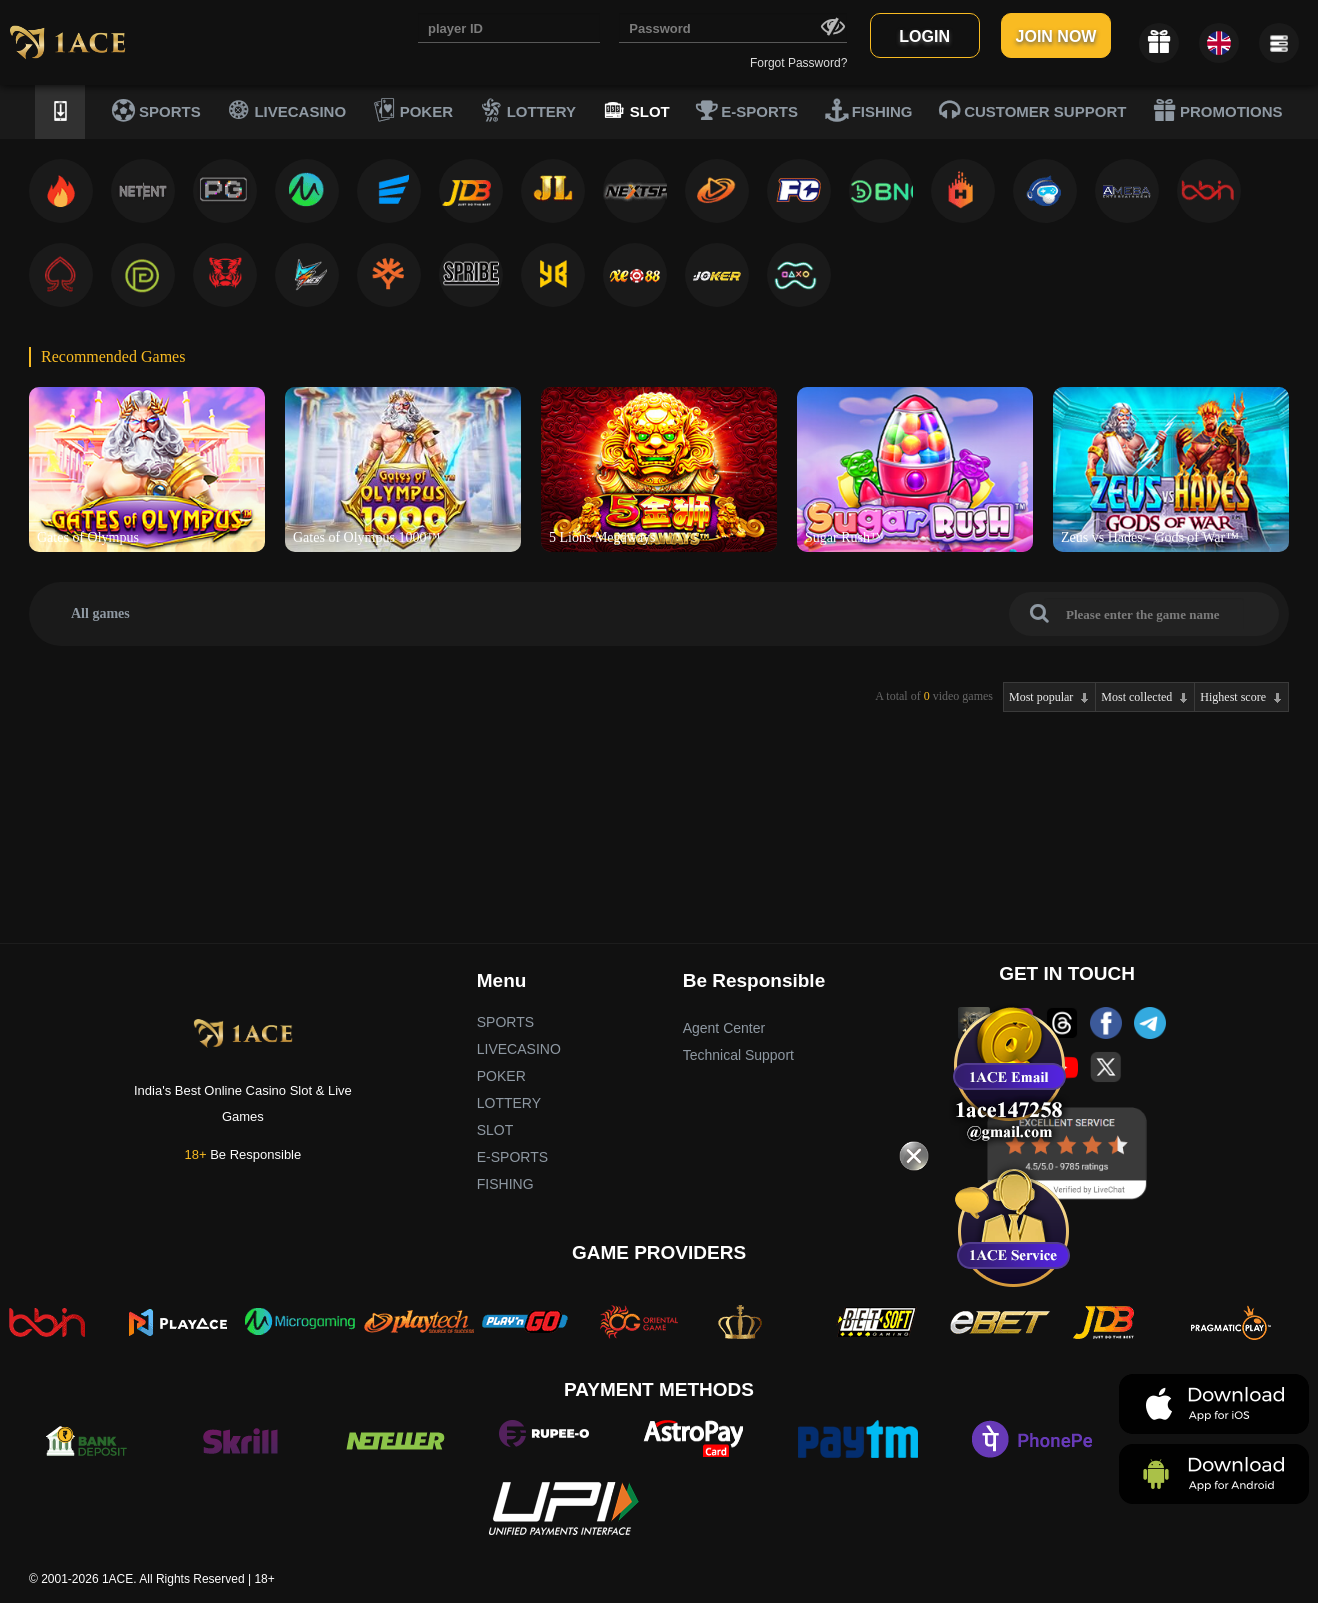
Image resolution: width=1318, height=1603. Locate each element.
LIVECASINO (286, 109)
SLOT (636, 109)
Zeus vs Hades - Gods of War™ (1150, 537)
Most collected (1136, 697)
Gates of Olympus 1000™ (366, 537)
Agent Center (724, 1028)
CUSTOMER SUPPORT (1032, 109)
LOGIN (924, 36)
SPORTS (156, 109)
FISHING (869, 109)
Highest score (1233, 697)
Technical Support (738, 1055)
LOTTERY (528, 109)
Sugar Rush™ (844, 537)
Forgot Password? (798, 63)
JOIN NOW (1056, 36)
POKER (413, 109)
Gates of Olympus (88, 537)
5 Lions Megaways (602, 537)
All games (100, 613)
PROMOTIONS (1218, 109)
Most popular (1041, 697)
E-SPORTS (747, 109)
